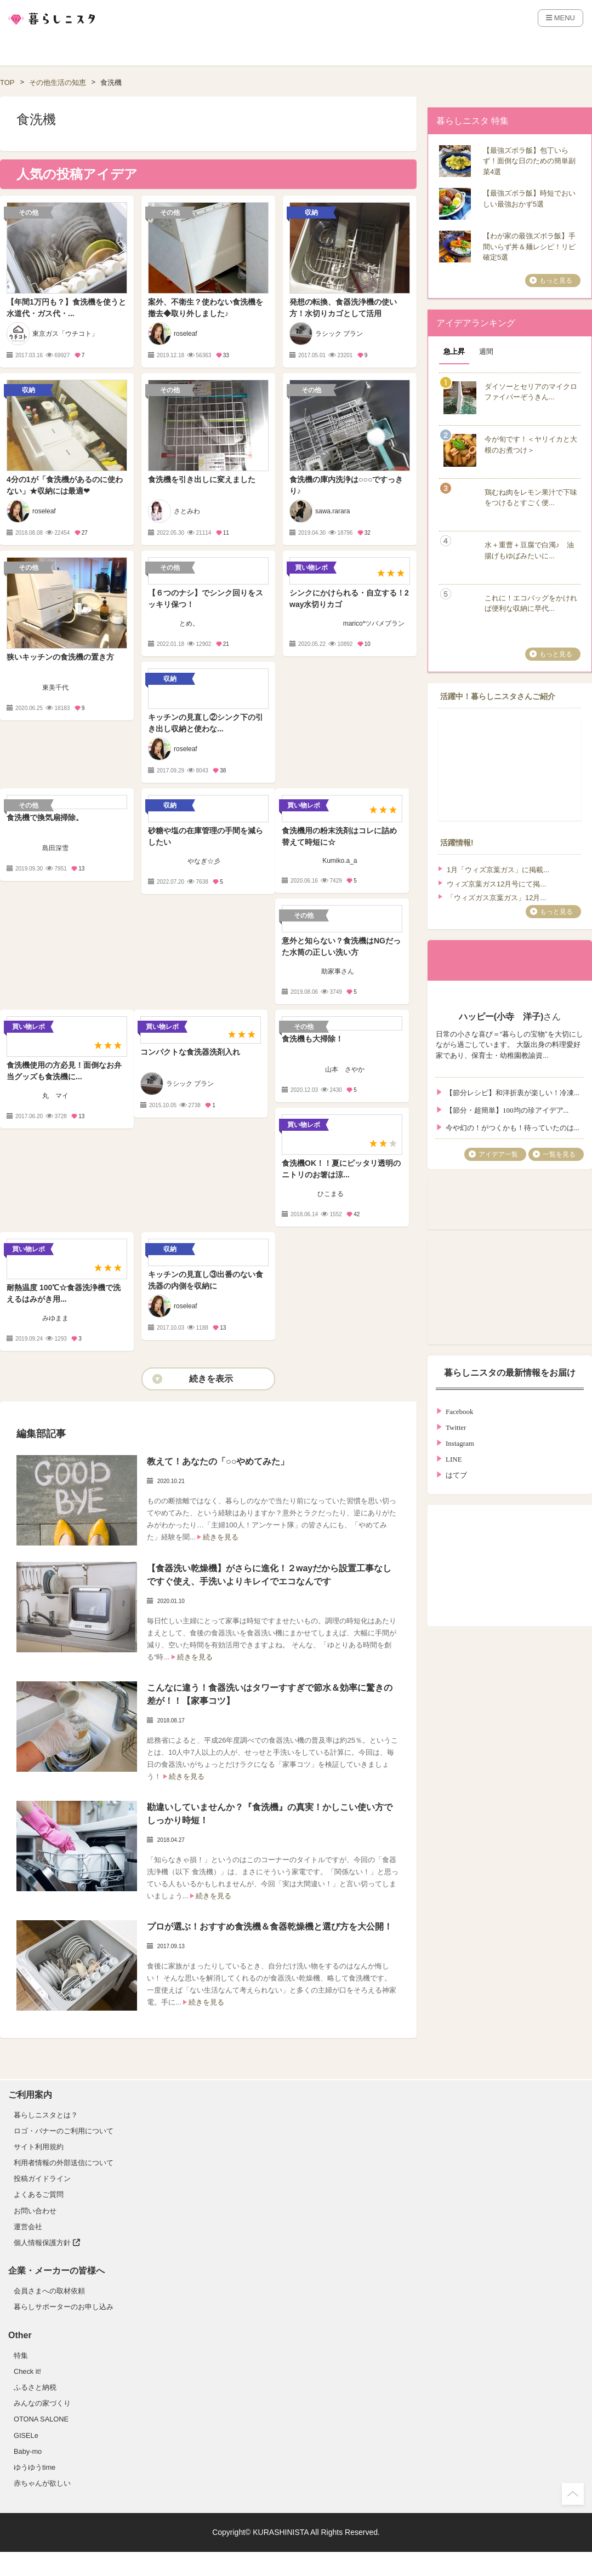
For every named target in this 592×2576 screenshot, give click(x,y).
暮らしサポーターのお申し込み (63, 2307)
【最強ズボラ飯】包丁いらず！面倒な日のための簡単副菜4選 (529, 161)
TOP (7, 82)
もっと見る (555, 280)
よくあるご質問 (39, 2194)
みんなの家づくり (42, 2403)
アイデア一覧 (498, 1154)
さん (510, 1005)
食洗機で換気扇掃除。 (45, 817)
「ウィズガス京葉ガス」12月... (496, 898)
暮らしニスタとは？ (46, 2115)
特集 (21, 2355)
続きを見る (220, 1537)
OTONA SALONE (41, 2419)
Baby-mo (28, 2451)
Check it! (27, 2371)
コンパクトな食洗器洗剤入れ (190, 1051)
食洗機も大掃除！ (312, 1038)
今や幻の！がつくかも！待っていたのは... (512, 1126)
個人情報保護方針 (47, 2243)
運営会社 (28, 2227)
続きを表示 (211, 1378)
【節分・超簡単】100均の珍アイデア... (507, 1109)
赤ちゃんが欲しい (42, 2483)
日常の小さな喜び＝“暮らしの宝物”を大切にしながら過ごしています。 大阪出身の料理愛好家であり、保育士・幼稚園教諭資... (509, 1045)
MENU (560, 18)
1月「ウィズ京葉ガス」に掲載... (498, 870)
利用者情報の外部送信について (63, 2163)
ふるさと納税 (35, 2387)
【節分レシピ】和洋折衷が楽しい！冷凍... (512, 1091)
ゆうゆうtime (34, 2467)
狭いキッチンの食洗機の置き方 (60, 656)
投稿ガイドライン (42, 2178)
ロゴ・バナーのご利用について (63, 2131)
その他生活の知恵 (57, 82)
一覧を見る (559, 1154)
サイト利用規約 (39, 2147)
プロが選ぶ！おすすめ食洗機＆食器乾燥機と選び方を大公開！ (269, 1926)
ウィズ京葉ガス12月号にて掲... (496, 884)
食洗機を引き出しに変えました (201, 479)
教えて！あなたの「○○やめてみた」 (218, 1461)
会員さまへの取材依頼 (49, 2291)
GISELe (26, 2435)
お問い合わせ (35, 2211)
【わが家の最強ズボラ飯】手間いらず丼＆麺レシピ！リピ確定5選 (529, 246)
